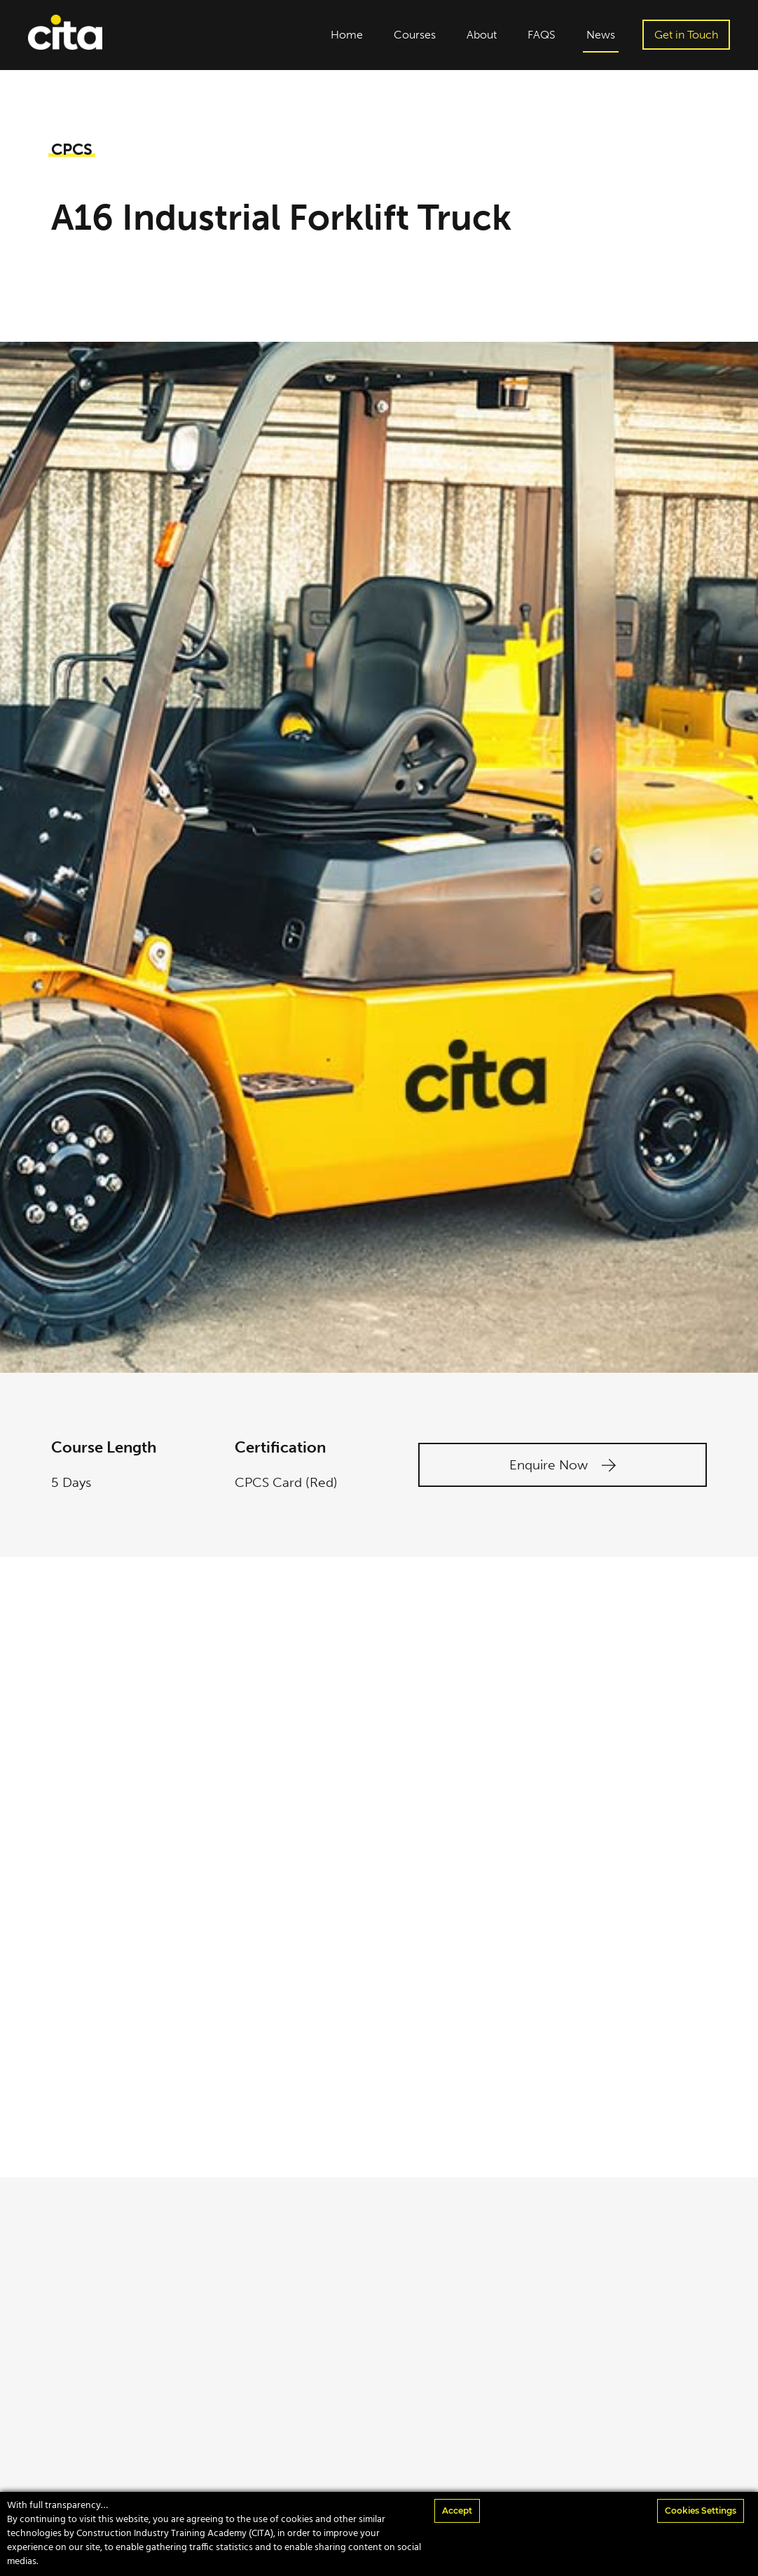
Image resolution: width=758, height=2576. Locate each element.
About (482, 34)
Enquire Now (562, 1465)
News (600, 34)
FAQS (542, 34)
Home (347, 34)
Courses (415, 34)
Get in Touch (686, 34)
